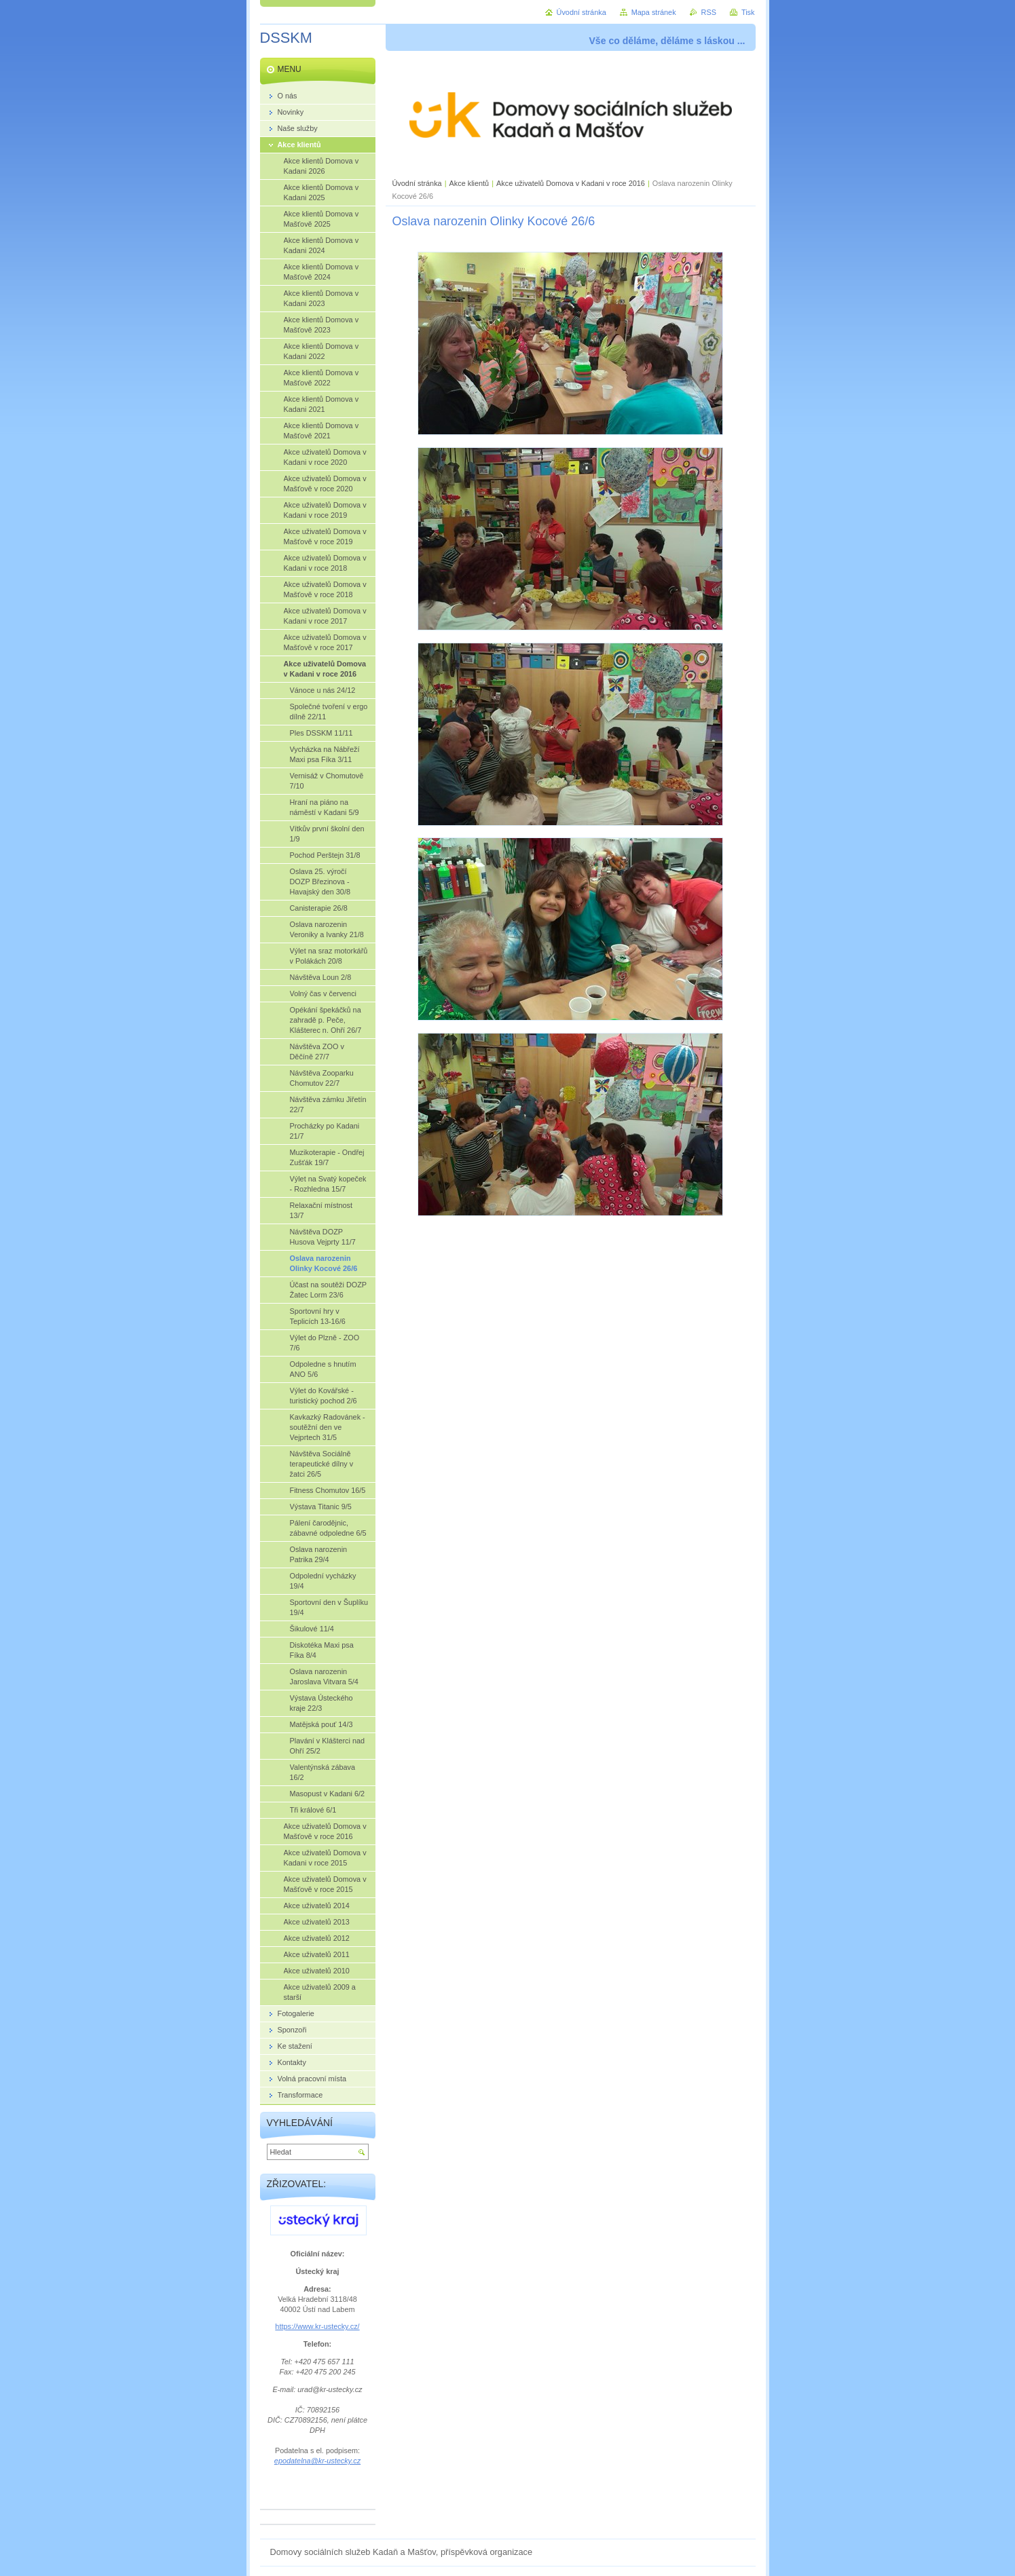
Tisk (748, 12)
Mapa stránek (653, 12)
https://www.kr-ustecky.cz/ (317, 2326)
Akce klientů (469, 183)
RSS (708, 12)
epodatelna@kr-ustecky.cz (317, 2461)
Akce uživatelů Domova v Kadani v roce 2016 (570, 183)
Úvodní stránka (417, 183)
